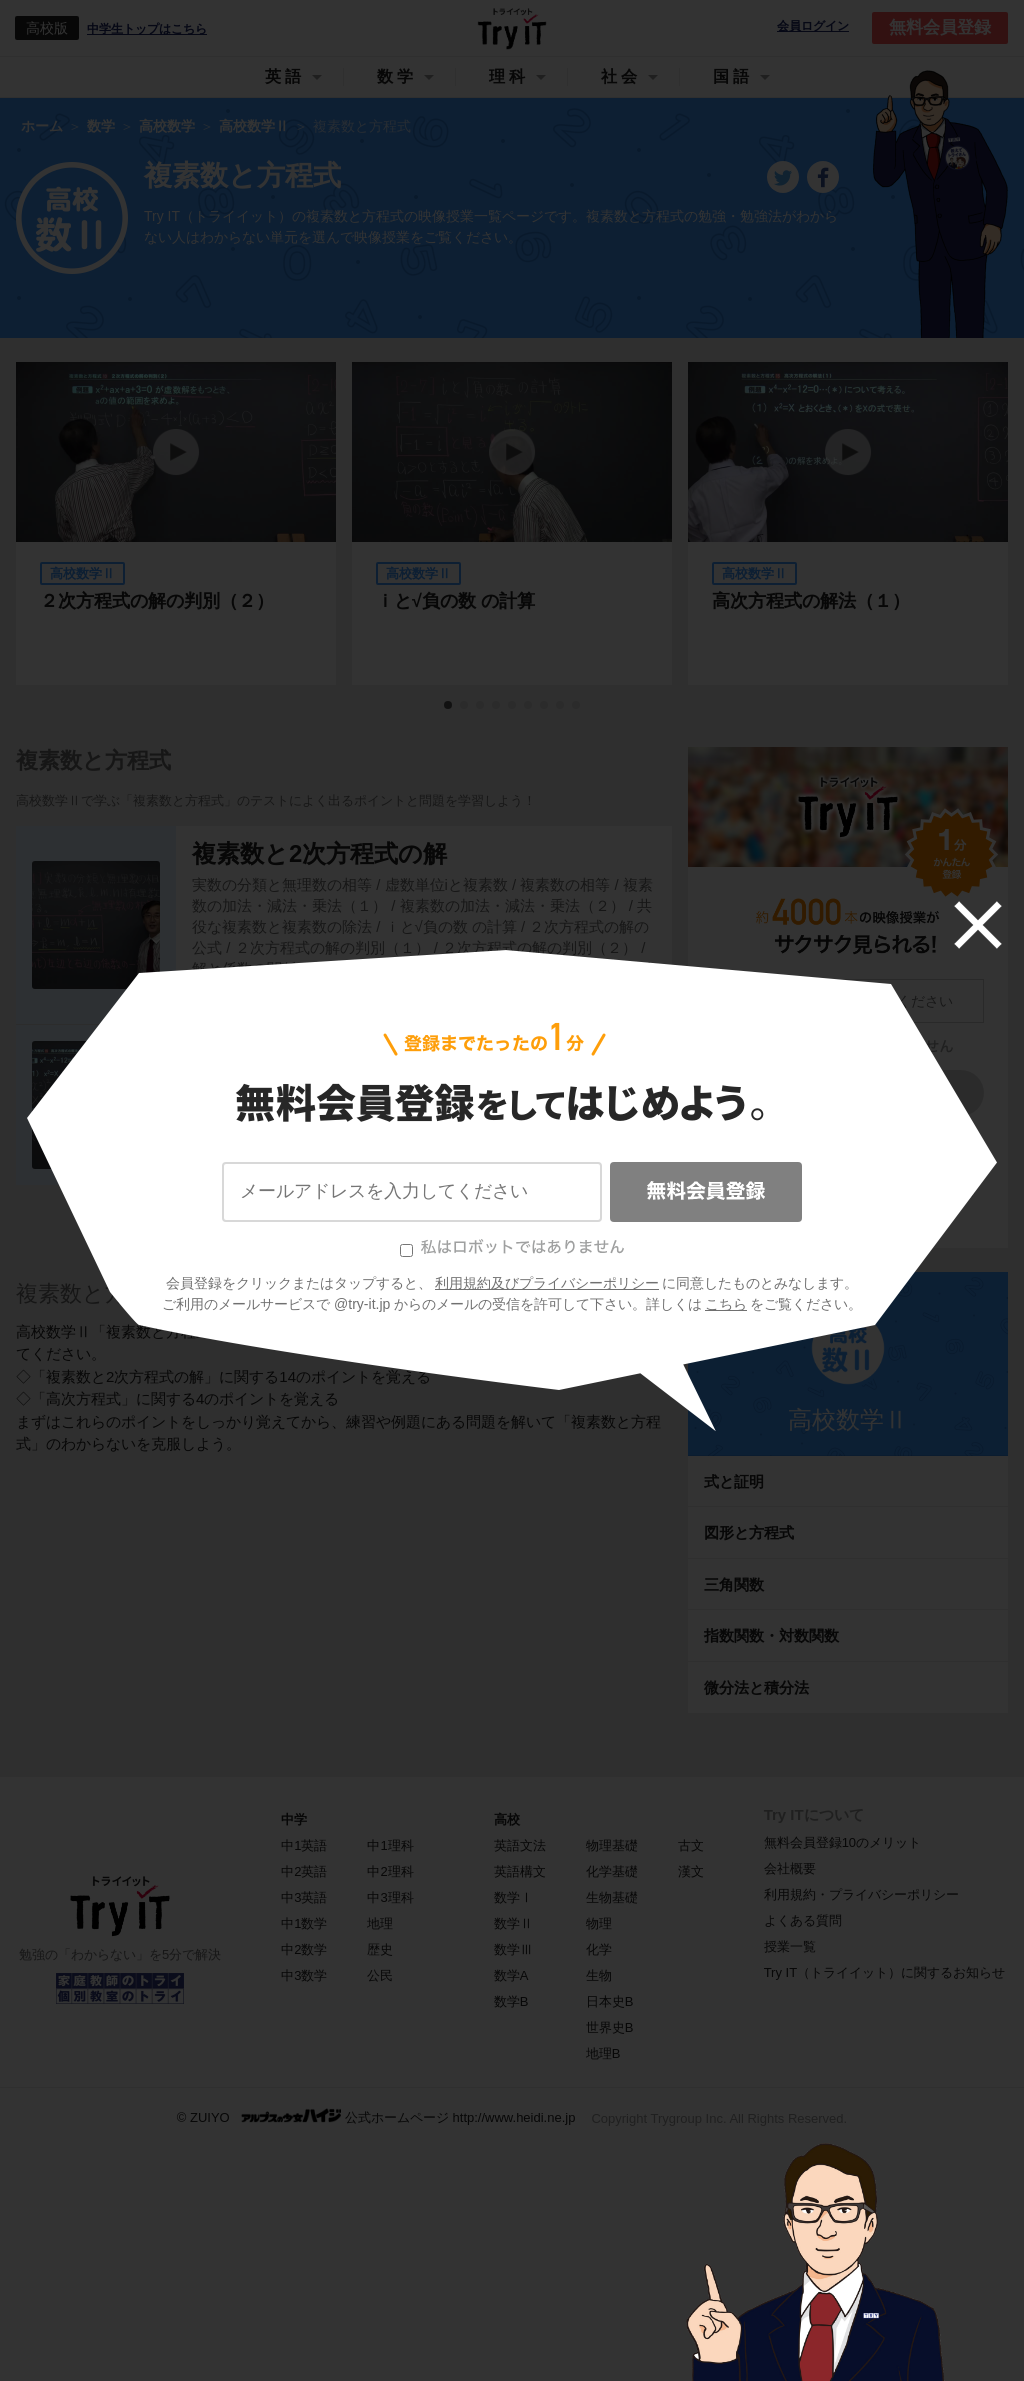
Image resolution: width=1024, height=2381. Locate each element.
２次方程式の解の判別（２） (157, 601)
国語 (733, 76)
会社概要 (790, 1868)
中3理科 (390, 1897)
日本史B (610, 2001)
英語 (285, 76)
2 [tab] (465, 706)
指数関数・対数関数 (771, 1635)
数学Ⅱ (513, 1923)
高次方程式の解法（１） (811, 601)
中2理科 (390, 1871)
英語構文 (520, 1871)
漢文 (691, 1871)
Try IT (512, 28)
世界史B (610, 2027)
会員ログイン (813, 26)
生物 (599, 1975)
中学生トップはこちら (147, 29)
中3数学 (304, 1975)
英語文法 (520, 1845)
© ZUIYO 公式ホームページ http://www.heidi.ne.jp (376, 2116)
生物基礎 (612, 1897)
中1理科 (390, 1845)
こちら (892, 1191)
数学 (397, 76)
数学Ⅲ (513, 1949)
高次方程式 (252, 1075)
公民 (380, 1975)
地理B (603, 2053)
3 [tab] (481, 706)
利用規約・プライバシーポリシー (861, 1894)
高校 (507, 1819)
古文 (691, 1845)
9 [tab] (577, 706)
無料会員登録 (940, 27)
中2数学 (304, 1949)
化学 (599, 1949)
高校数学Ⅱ (848, 1419)
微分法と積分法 (756, 1687)
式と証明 (734, 1481)
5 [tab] (513, 706)
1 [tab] (449, 706)
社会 (621, 76)
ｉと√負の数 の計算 (455, 601)
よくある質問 (803, 1920)
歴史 (380, 1949)
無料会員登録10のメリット (842, 1842)
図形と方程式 (749, 1532)
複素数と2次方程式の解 (319, 853)
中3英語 (304, 1897)
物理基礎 (612, 1845)
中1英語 (304, 1845)
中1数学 (304, 1923)
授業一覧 (790, 1946)
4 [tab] (497, 706)
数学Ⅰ (513, 1897)
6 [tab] (529, 706)
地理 (380, 1923)
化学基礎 (612, 1871)
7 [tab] (545, 706)
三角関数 (734, 1584)
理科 (509, 76)
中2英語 (304, 1871)
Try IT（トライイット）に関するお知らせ (884, 1972)
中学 (294, 1819)
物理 (599, 1923)
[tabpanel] (512, 523)
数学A (511, 1975)
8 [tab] (561, 706)
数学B (511, 2001)
